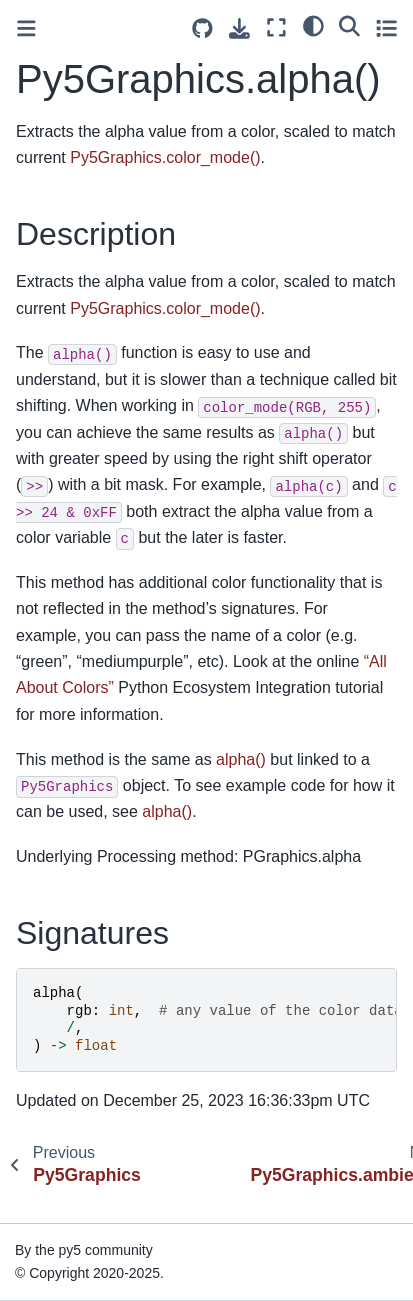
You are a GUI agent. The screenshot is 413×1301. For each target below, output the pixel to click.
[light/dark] (313, 25)
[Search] (349, 25)
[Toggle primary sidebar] (26, 28)
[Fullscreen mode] (276, 27)
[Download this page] (239, 28)
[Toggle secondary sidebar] (386, 27)
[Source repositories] (202, 28)
